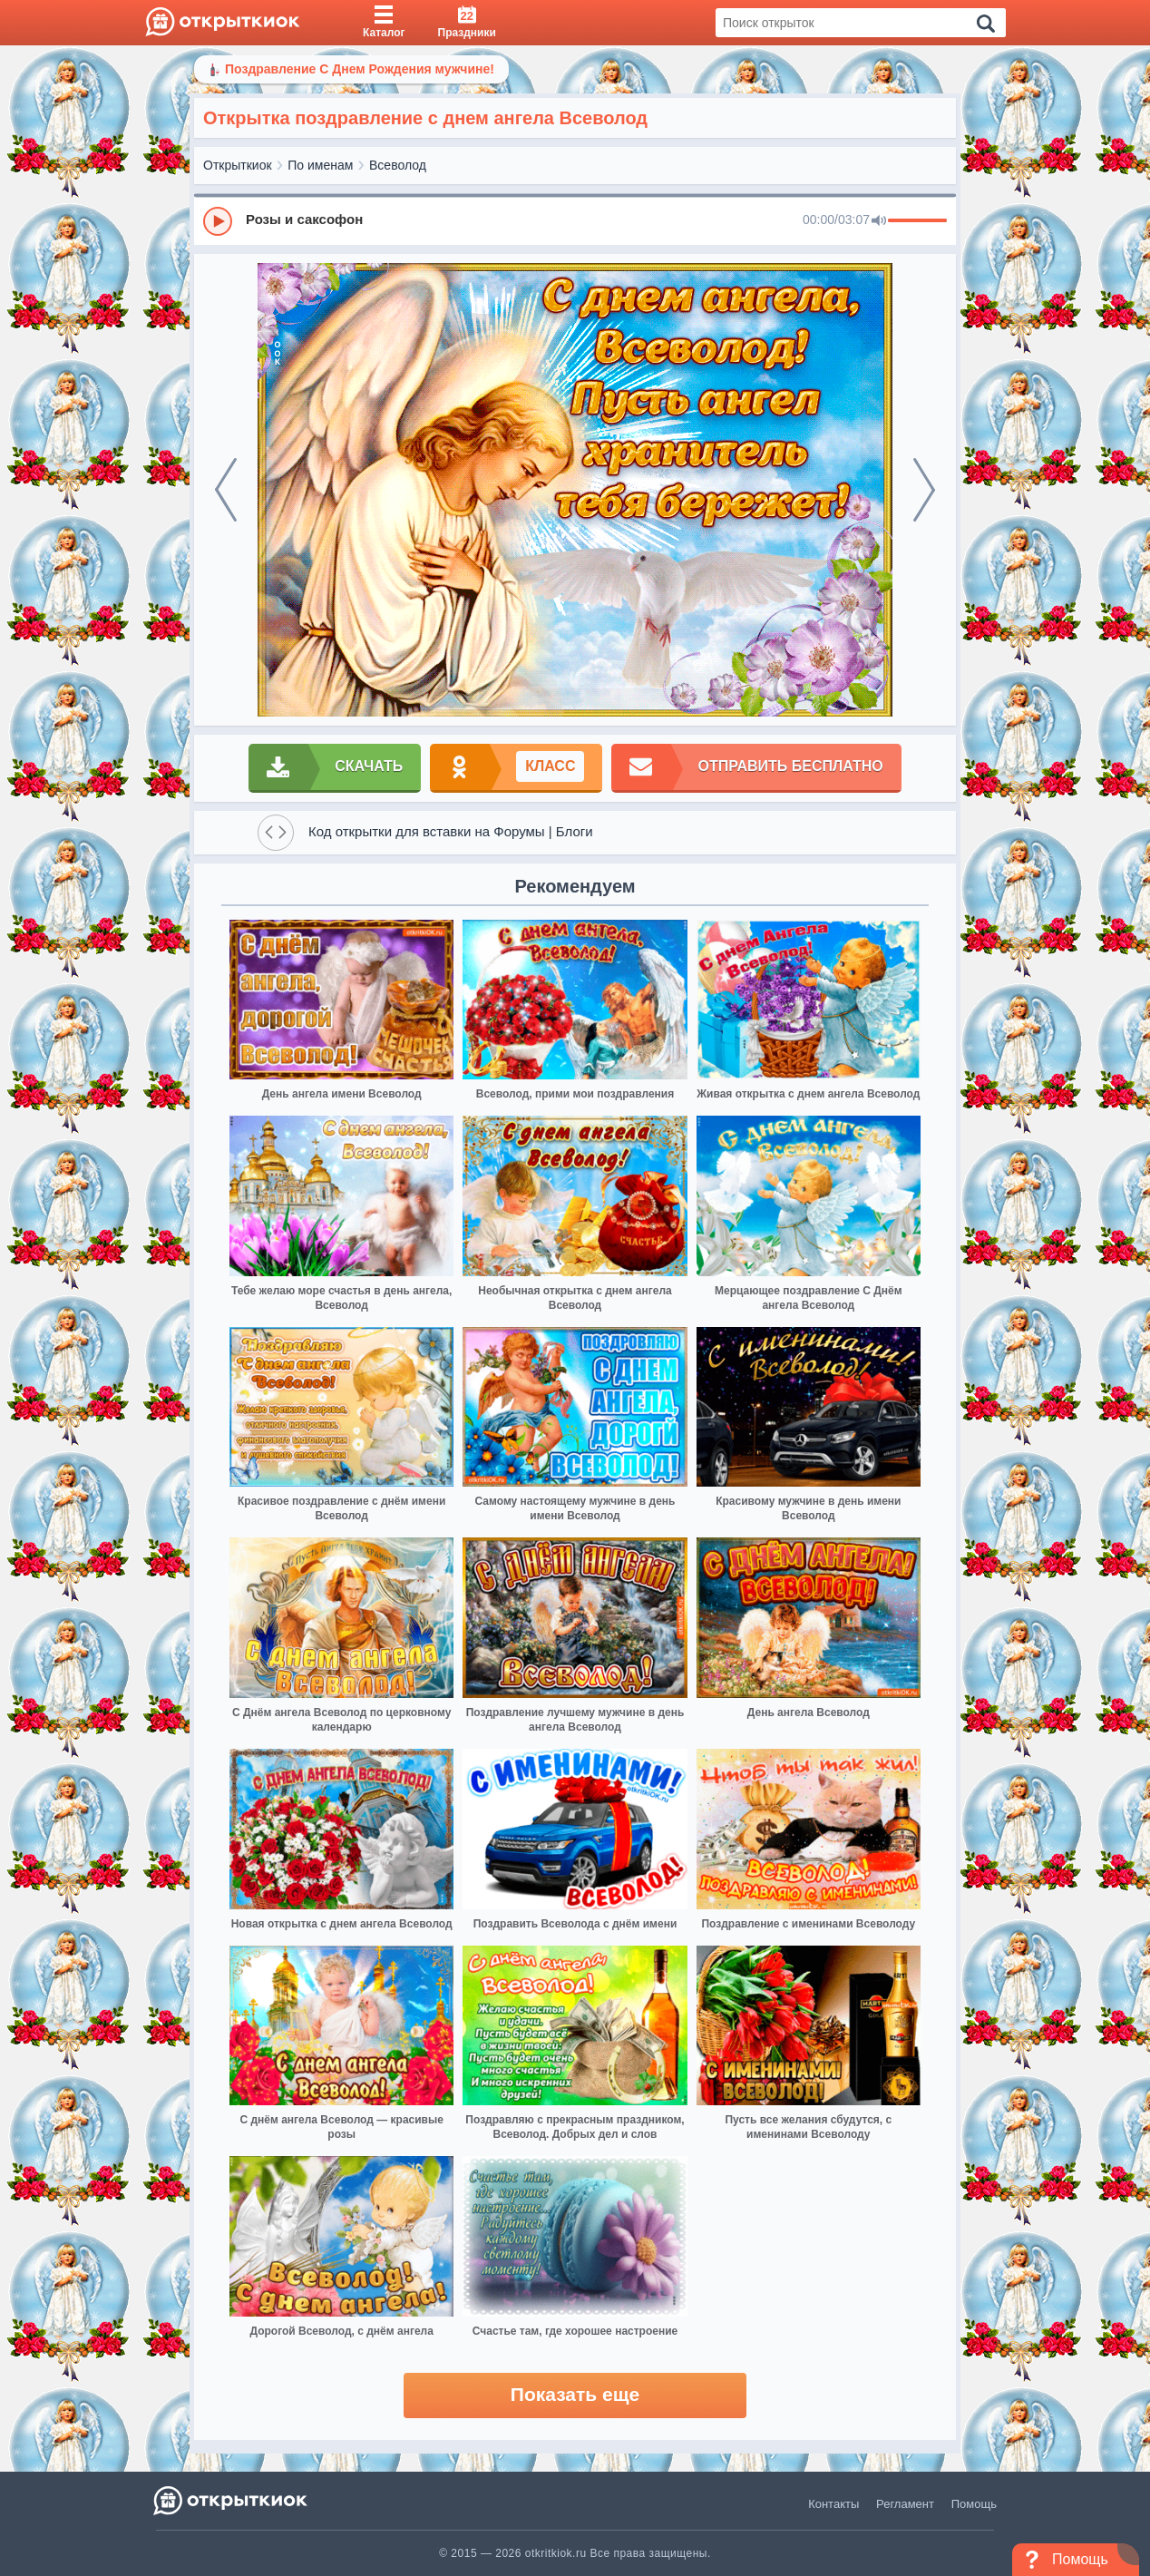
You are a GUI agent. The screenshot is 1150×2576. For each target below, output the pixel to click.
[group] (575, 220)
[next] (924, 490)
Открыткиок (237, 165)
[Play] (217, 221)
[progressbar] (917, 221)
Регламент (905, 2504)
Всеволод (397, 165)
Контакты (833, 2504)
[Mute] (879, 221)
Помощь (974, 2504)
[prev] (226, 490)
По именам (320, 165)
